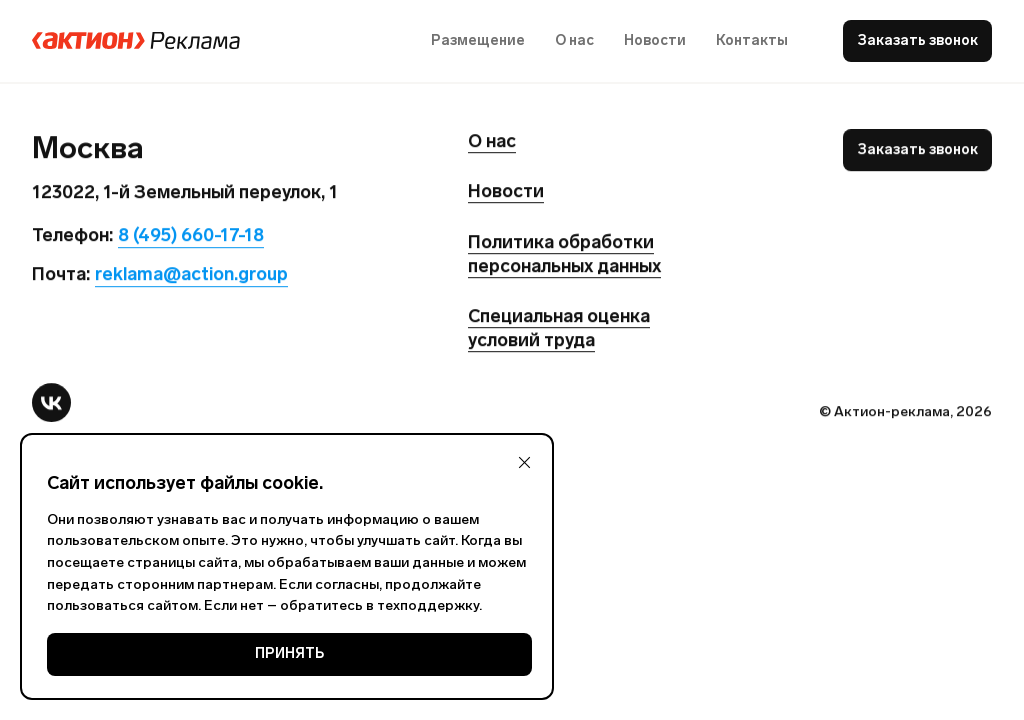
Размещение (478, 40)
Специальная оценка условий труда (559, 329)
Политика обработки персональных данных (564, 254)
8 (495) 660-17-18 (191, 235)
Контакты (752, 40)
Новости (655, 40)
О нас (574, 40)
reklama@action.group (191, 275)
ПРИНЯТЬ (289, 653)
